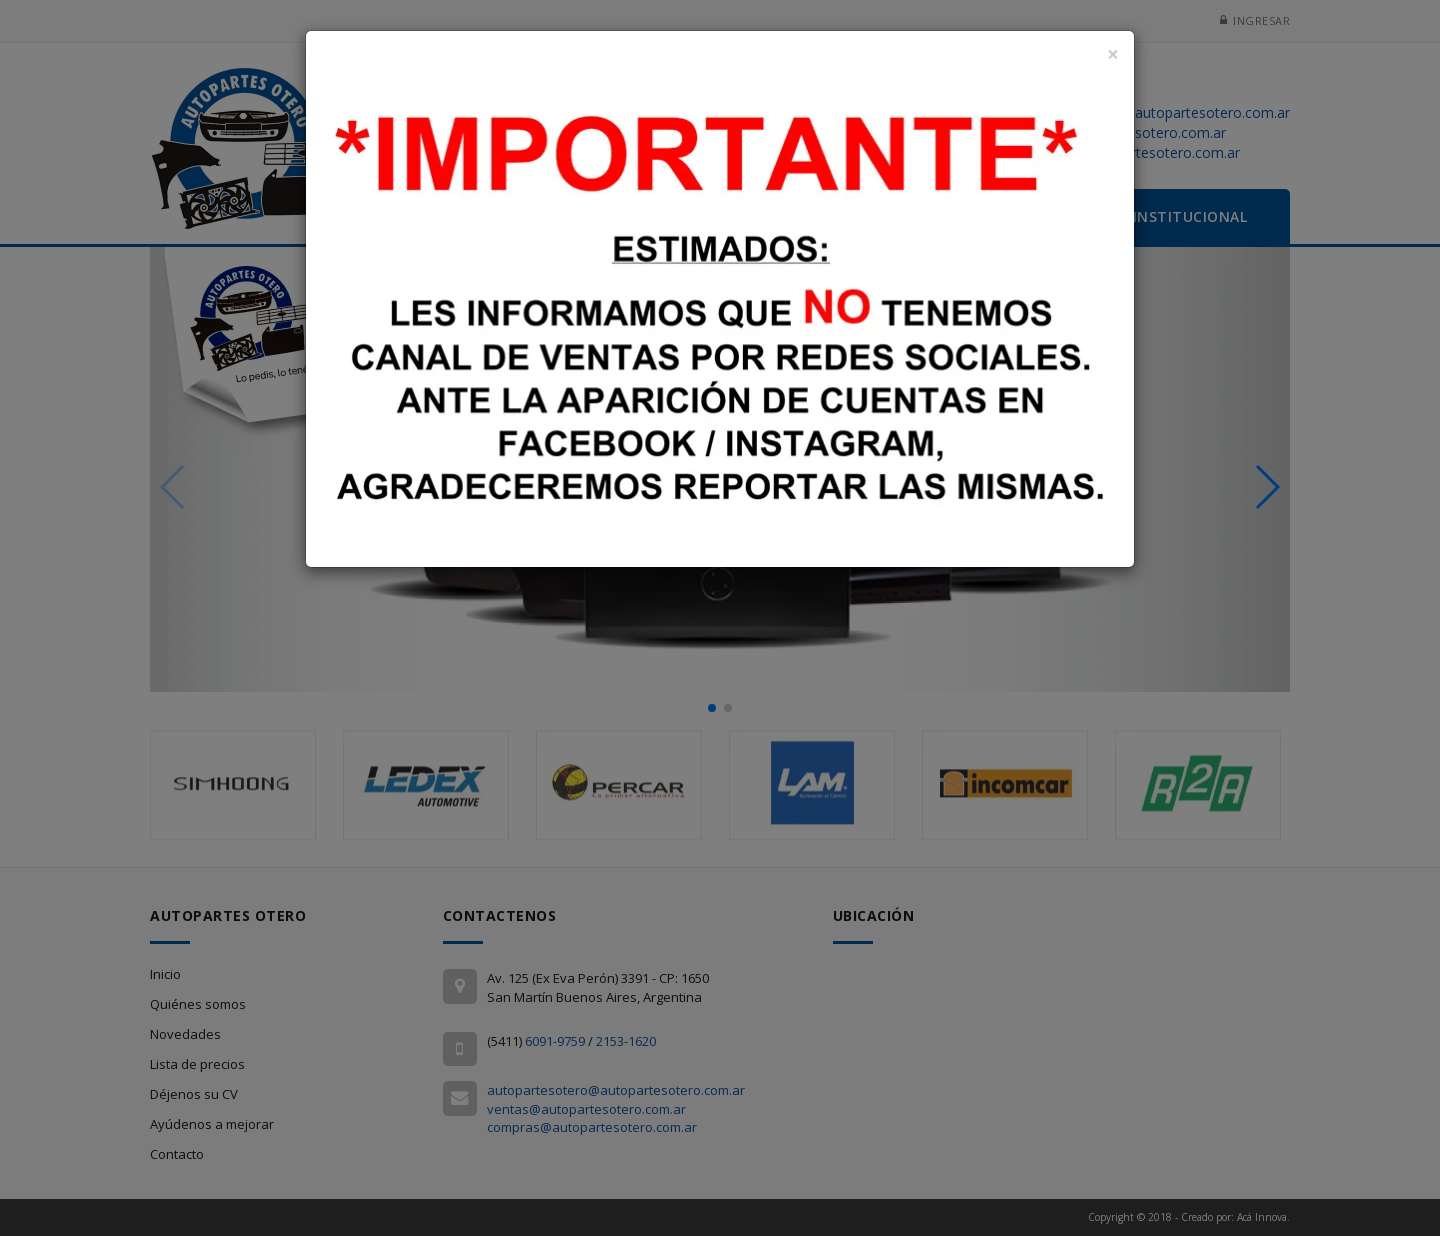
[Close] (1113, 54)
